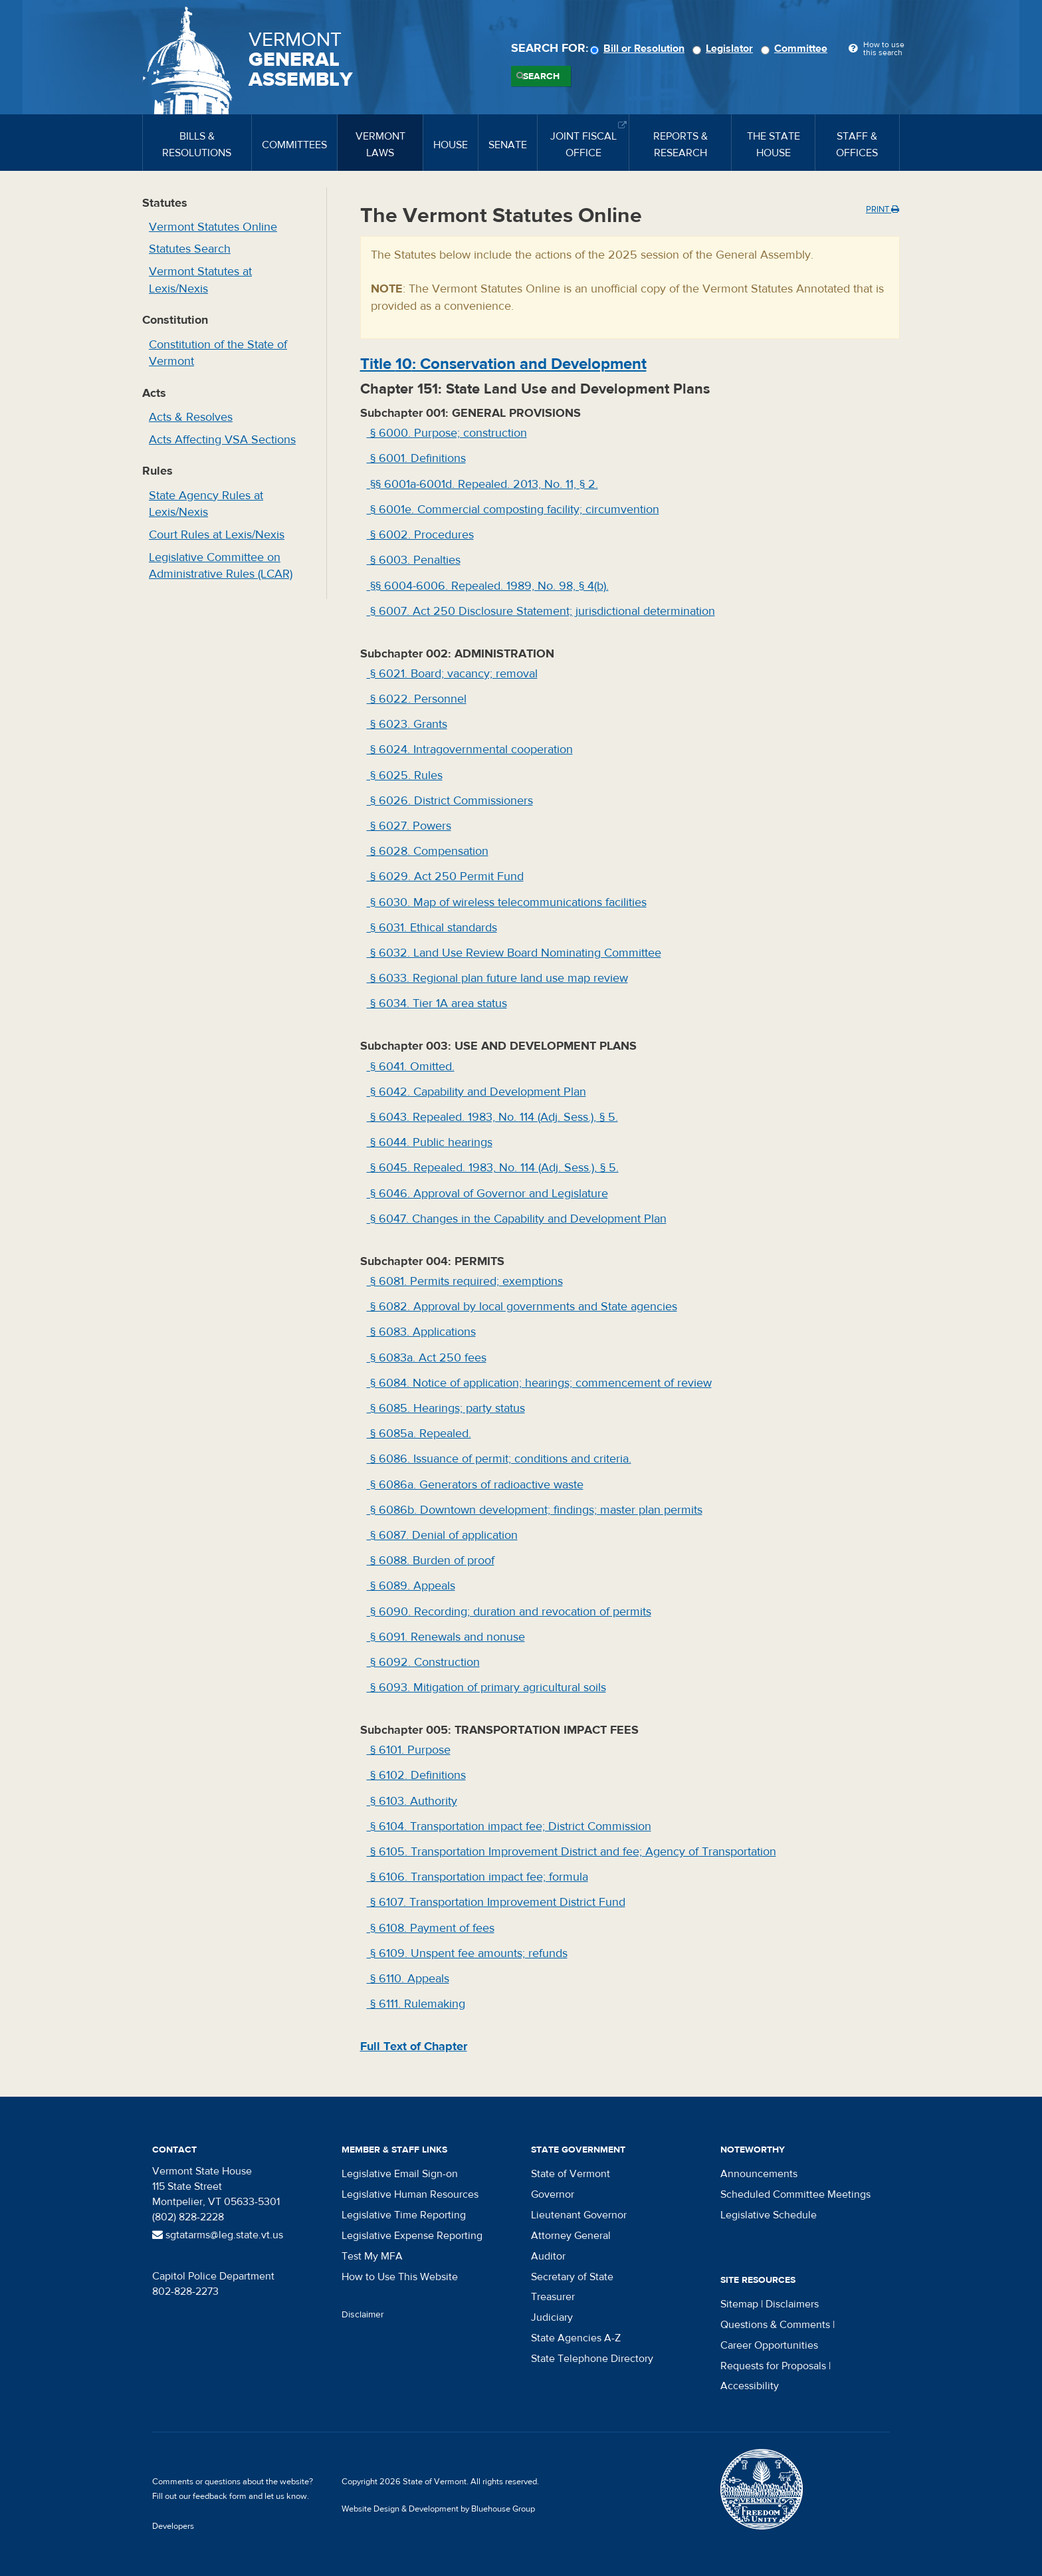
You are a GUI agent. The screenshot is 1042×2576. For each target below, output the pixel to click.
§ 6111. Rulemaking (416, 2004)
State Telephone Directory (592, 2358)
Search (541, 76)
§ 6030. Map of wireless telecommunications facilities (507, 902)
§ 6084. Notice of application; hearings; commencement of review (539, 1383)
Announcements (758, 2173)
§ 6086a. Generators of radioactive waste (475, 1484)
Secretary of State (572, 2276)
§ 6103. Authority (412, 1801)
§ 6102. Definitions (416, 1775)
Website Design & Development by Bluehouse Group (438, 2509)
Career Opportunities (769, 2345)
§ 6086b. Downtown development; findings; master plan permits (534, 1510)
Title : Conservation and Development (503, 364)
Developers (173, 2526)
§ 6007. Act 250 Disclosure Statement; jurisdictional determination (541, 611)
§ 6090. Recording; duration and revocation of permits (509, 1611)
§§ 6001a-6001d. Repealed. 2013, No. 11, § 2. (482, 484)
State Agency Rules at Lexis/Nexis (206, 504)
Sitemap (739, 2304)
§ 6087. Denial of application (442, 1535)
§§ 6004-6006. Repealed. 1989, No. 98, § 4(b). (488, 586)
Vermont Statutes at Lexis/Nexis (200, 280)
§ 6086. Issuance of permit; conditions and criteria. (499, 1458)
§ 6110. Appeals (408, 1978)
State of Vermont (570, 2173)
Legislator (724, 48)
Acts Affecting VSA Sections (222, 439)
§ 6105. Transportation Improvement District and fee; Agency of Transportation (571, 1851)
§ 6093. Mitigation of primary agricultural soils (486, 1687)
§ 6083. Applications (421, 1332)
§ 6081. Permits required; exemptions (465, 1281)
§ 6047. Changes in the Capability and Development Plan (517, 1219)
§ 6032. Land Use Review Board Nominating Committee (514, 953)
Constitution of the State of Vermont (218, 353)
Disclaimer (363, 2315)
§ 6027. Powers (409, 826)
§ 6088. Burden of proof (430, 1560)
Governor (552, 2194)
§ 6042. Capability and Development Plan (476, 1092)
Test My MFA (372, 2256)
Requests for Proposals (773, 2366)
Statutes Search (190, 249)
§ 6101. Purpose (409, 1750)
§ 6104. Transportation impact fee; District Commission (509, 1826)
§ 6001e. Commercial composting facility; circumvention (513, 509)
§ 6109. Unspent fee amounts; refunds (467, 1953)
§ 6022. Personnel (417, 699)
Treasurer (553, 2296)
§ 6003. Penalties (414, 560)
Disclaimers (792, 2304)
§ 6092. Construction (423, 1662)
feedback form (220, 2496)
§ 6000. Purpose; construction (447, 433)
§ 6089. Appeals (411, 1585)
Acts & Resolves (191, 417)
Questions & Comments (775, 2324)
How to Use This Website (400, 2276)
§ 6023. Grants (407, 724)
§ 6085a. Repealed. (419, 1433)
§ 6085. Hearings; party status (446, 1408)
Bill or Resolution (639, 48)
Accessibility (749, 2386)
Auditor (548, 2256)
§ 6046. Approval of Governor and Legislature (487, 1193)
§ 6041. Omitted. (411, 1066)
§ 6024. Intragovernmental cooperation (470, 749)
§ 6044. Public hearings (429, 1142)
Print (882, 209)
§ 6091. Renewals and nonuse (446, 1637)
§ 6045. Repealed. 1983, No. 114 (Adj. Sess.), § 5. (493, 1167)
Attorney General (571, 2235)
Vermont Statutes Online (213, 227)
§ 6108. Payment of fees (430, 1928)
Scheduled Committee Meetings (795, 2194)
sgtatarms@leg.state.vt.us (217, 2235)
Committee (796, 48)
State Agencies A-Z (576, 2338)
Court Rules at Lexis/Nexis (216, 534)
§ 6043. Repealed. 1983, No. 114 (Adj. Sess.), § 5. (492, 1117)
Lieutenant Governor (579, 2215)
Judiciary (552, 2317)
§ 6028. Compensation (427, 851)
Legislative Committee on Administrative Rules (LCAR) (220, 566)
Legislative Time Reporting (404, 2215)
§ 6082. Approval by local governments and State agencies (522, 1306)
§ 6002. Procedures (420, 534)
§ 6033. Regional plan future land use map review (497, 978)
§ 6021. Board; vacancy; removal (452, 673)
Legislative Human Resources (410, 2194)
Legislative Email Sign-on (400, 2173)
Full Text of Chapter (413, 2046)
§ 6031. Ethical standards (432, 927)
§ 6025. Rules (405, 775)
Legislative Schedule (768, 2215)
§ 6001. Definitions (416, 458)
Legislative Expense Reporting (412, 2235)
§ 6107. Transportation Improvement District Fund (496, 1902)
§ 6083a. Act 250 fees (426, 1357)
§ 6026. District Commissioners (450, 800)
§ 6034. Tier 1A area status (437, 1003)
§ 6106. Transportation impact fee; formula (477, 1877)
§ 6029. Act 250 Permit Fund (445, 876)
